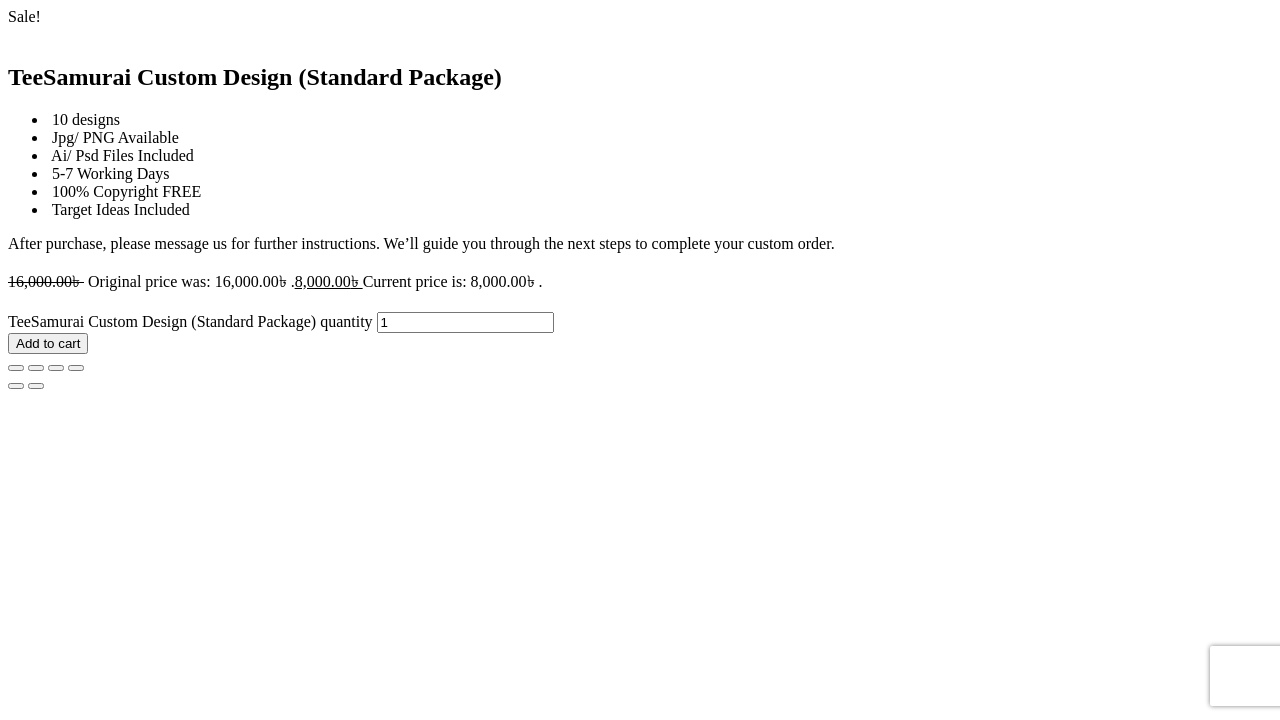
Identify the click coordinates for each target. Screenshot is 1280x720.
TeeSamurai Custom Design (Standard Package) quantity (190, 321)
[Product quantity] (465, 322)
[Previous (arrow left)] (16, 386)
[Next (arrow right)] (36, 386)
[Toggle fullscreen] (36, 368)
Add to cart (48, 343)
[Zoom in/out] (16, 368)
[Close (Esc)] (76, 368)
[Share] (56, 368)
